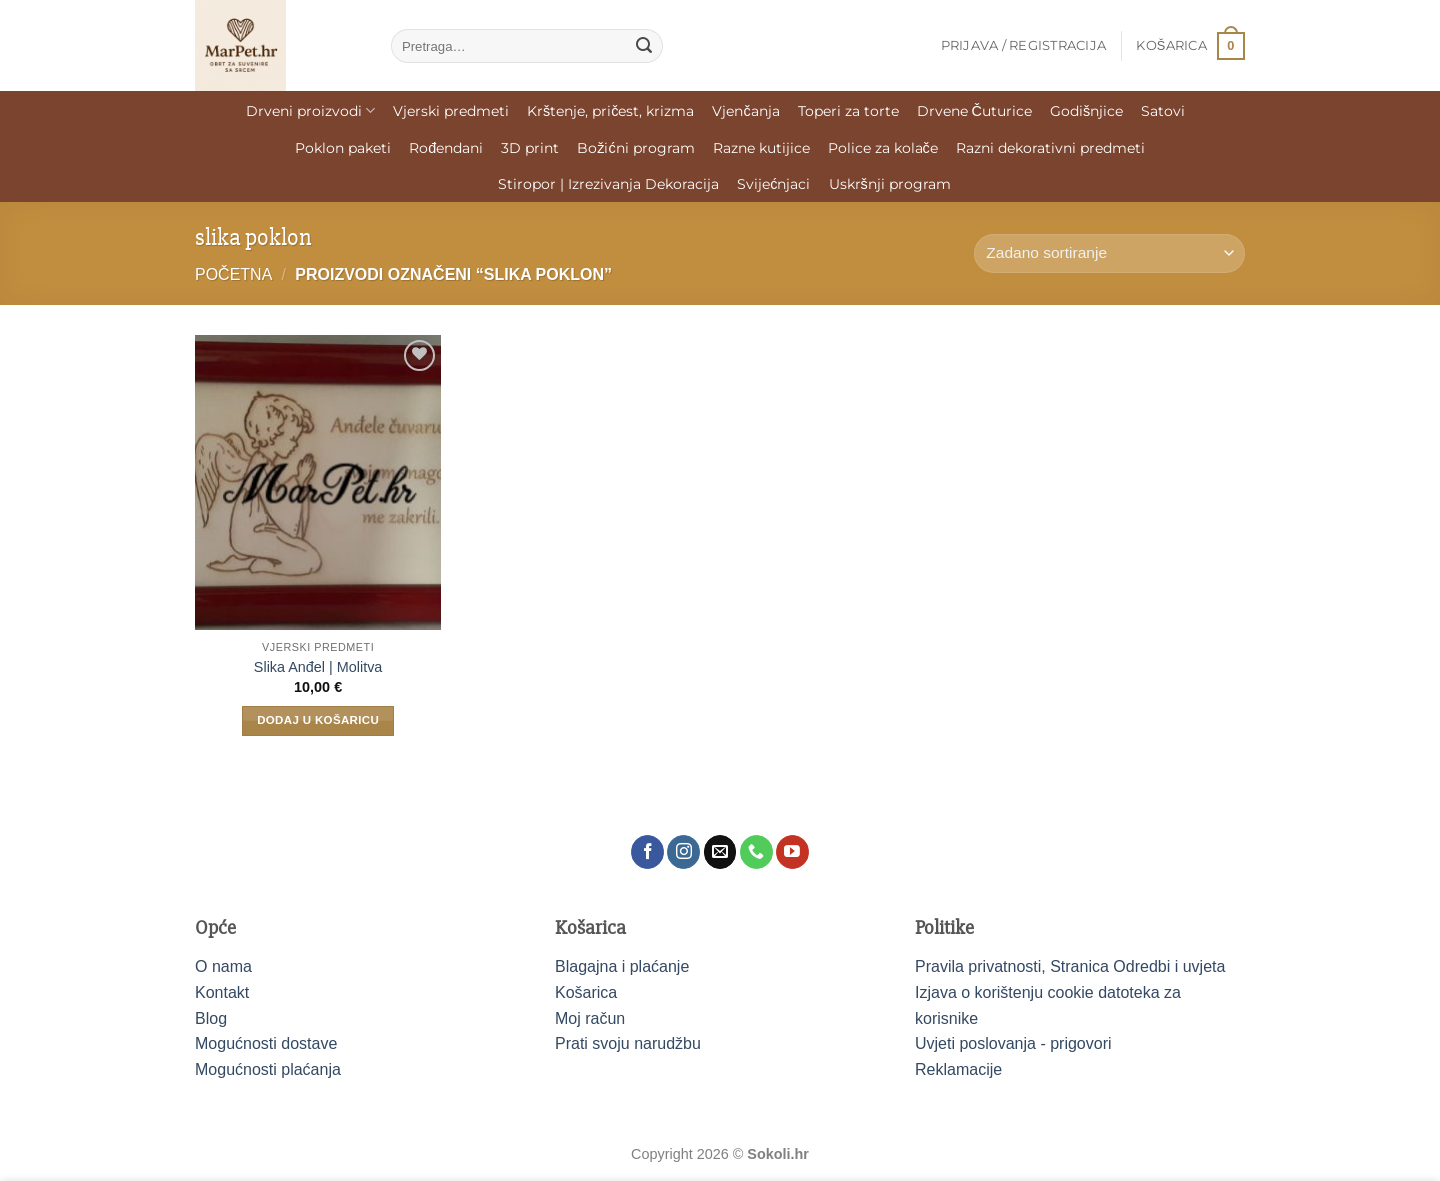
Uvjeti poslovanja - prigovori (1013, 1043)
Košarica (586, 992)
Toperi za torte (848, 111)
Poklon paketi (343, 148)
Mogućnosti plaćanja (268, 1069)
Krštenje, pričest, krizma (610, 111)
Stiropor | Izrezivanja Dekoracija (608, 184)
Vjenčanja (745, 111)
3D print (530, 148)
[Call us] (756, 852)
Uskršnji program (890, 184)
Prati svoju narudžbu (628, 1043)
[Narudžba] (1109, 253)
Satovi (1163, 111)
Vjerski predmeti (451, 111)
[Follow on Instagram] (683, 852)
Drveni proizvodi (310, 110)
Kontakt (222, 992)
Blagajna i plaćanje (622, 966)
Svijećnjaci (773, 184)
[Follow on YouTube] (792, 852)
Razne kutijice (761, 148)
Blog (211, 1018)
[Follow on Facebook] (647, 852)
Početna (233, 274)
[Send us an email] (720, 852)
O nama (223, 966)
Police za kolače (883, 148)
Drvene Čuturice (974, 111)
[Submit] (645, 46)
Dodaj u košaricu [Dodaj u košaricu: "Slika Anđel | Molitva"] (318, 720)
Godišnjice (1086, 111)
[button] (1024, 46)
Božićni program (635, 148)
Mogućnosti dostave (266, 1043)
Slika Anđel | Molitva (318, 667)
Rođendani (446, 148)
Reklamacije (958, 1069)
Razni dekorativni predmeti (1050, 148)
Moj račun (590, 1018)
